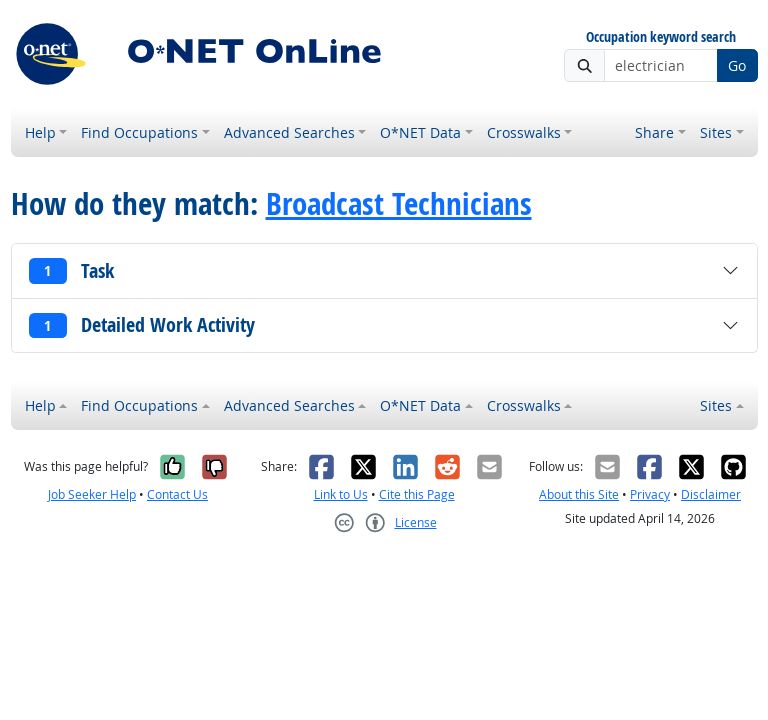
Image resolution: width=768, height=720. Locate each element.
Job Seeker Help (92, 494)
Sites (716, 132)
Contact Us (177, 494)
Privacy (650, 494)
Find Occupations (139, 132)
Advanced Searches (289, 132)
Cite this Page (417, 494)
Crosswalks (524, 132)
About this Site (579, 494)
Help (40, 132)
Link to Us (341, 494)
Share (654, 132)
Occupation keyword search (661, 37)
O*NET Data (420, 132)
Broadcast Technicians (399, 203)
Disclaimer (711, 494)
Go (737, 65)
